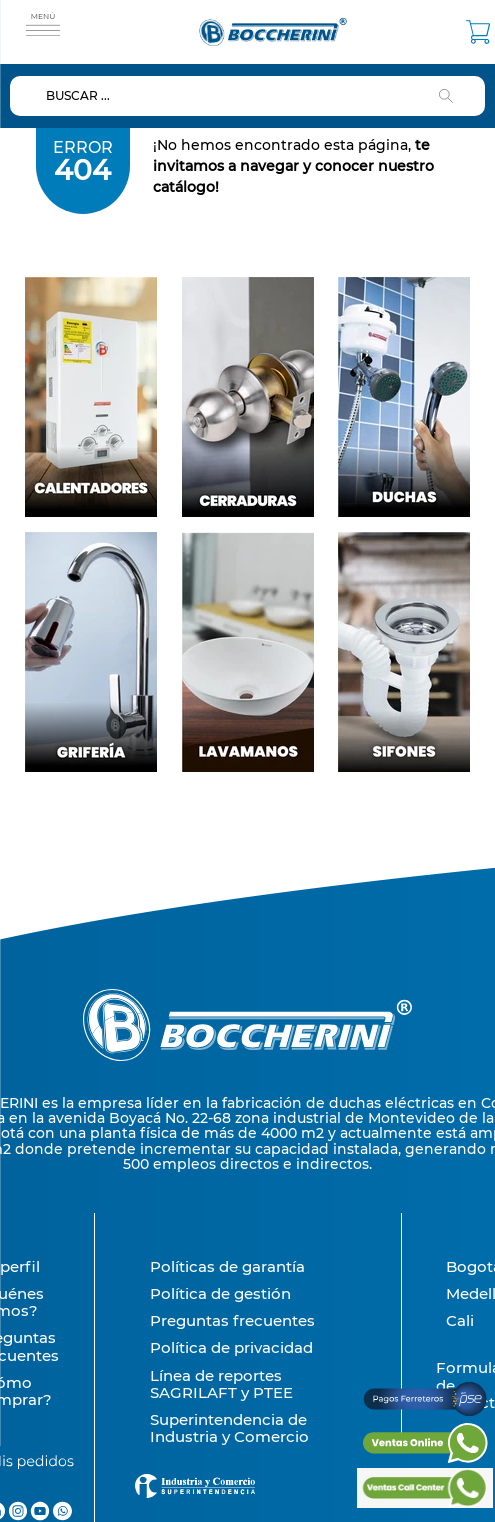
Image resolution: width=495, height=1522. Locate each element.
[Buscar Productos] (450, 96)
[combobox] (247, 96)
